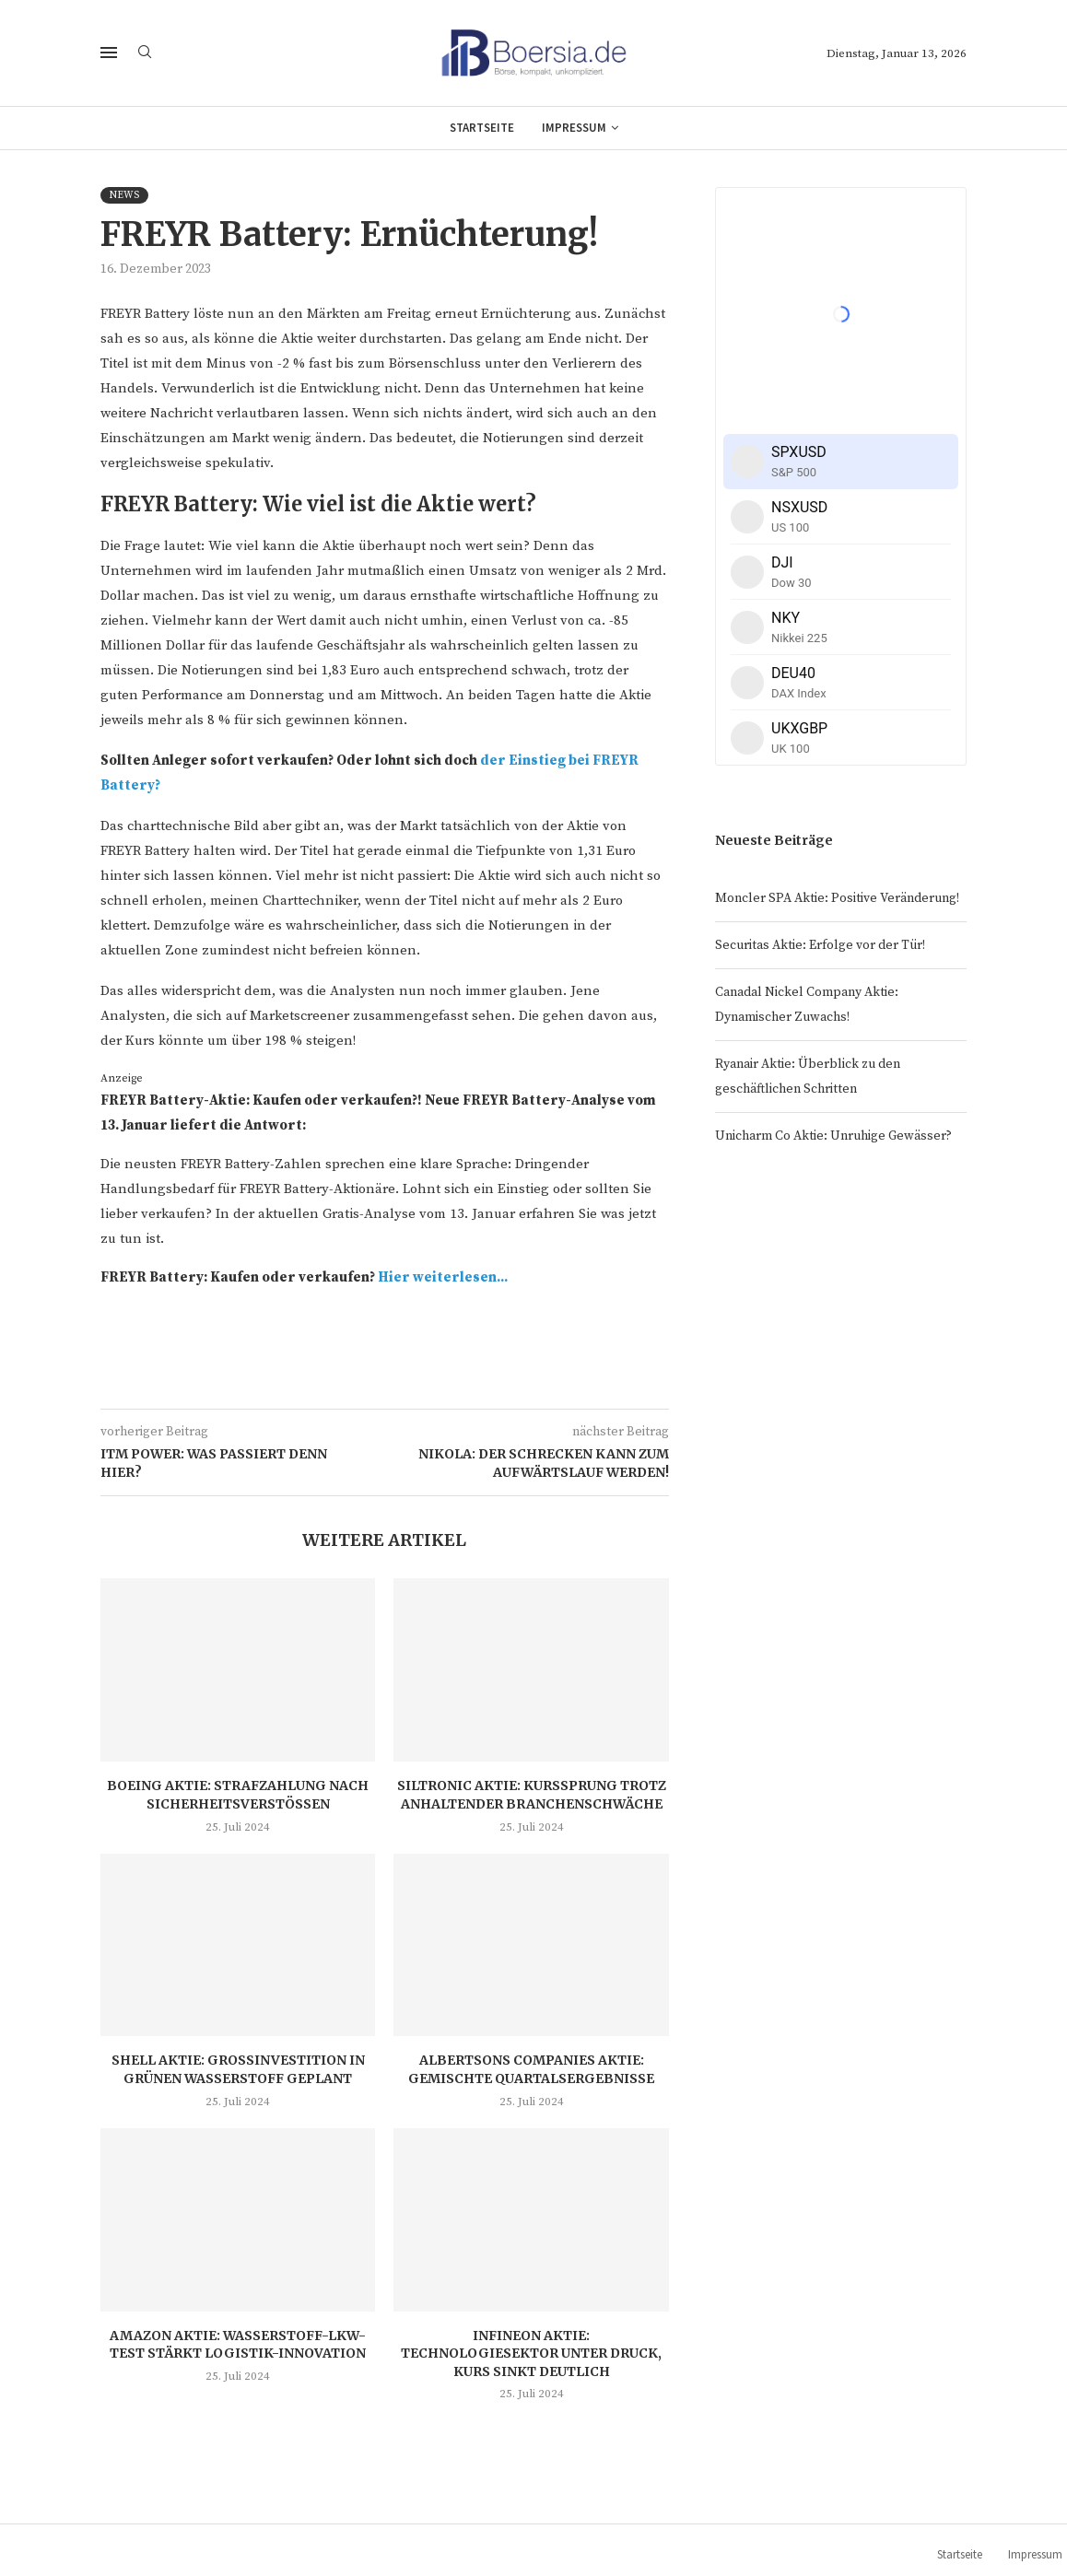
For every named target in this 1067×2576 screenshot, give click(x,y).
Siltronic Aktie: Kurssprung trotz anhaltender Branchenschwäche (531, 1794)
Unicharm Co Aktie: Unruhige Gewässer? (833, 1136)
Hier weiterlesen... (443, 1277)
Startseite (482, 127)
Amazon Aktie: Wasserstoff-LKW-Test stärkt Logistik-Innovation (238, 2344)
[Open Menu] (108, 52)
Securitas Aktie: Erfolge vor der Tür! (820, 945)
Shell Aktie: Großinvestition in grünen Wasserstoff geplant (238, 2069)
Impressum (574, 127)
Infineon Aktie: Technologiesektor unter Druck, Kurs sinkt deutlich (531, 2353)
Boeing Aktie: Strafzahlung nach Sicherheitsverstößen (238, 1794)
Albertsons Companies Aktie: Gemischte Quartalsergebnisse (531, 2069)
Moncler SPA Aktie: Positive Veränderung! (837, 898)
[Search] (144, 53)
